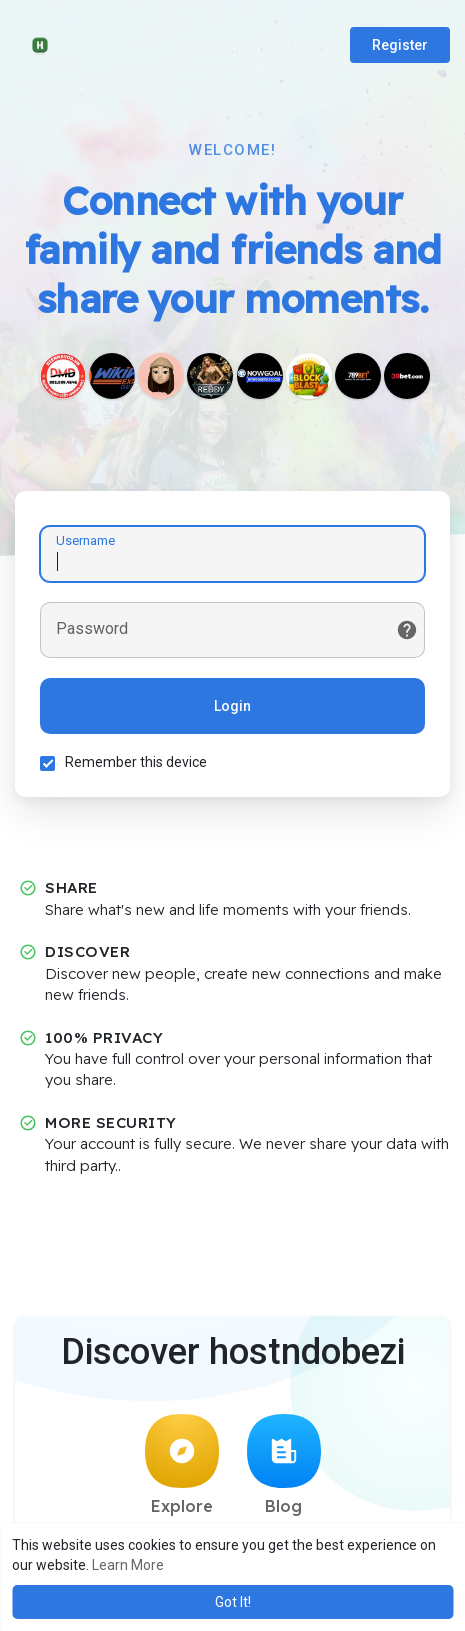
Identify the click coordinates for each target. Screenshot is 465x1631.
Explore (182, 1465)
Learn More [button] (128, 1565)
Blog (284, 1465)
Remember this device (136, 762)
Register (400, 45)
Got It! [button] (233, 1602)
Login (232, 706)
